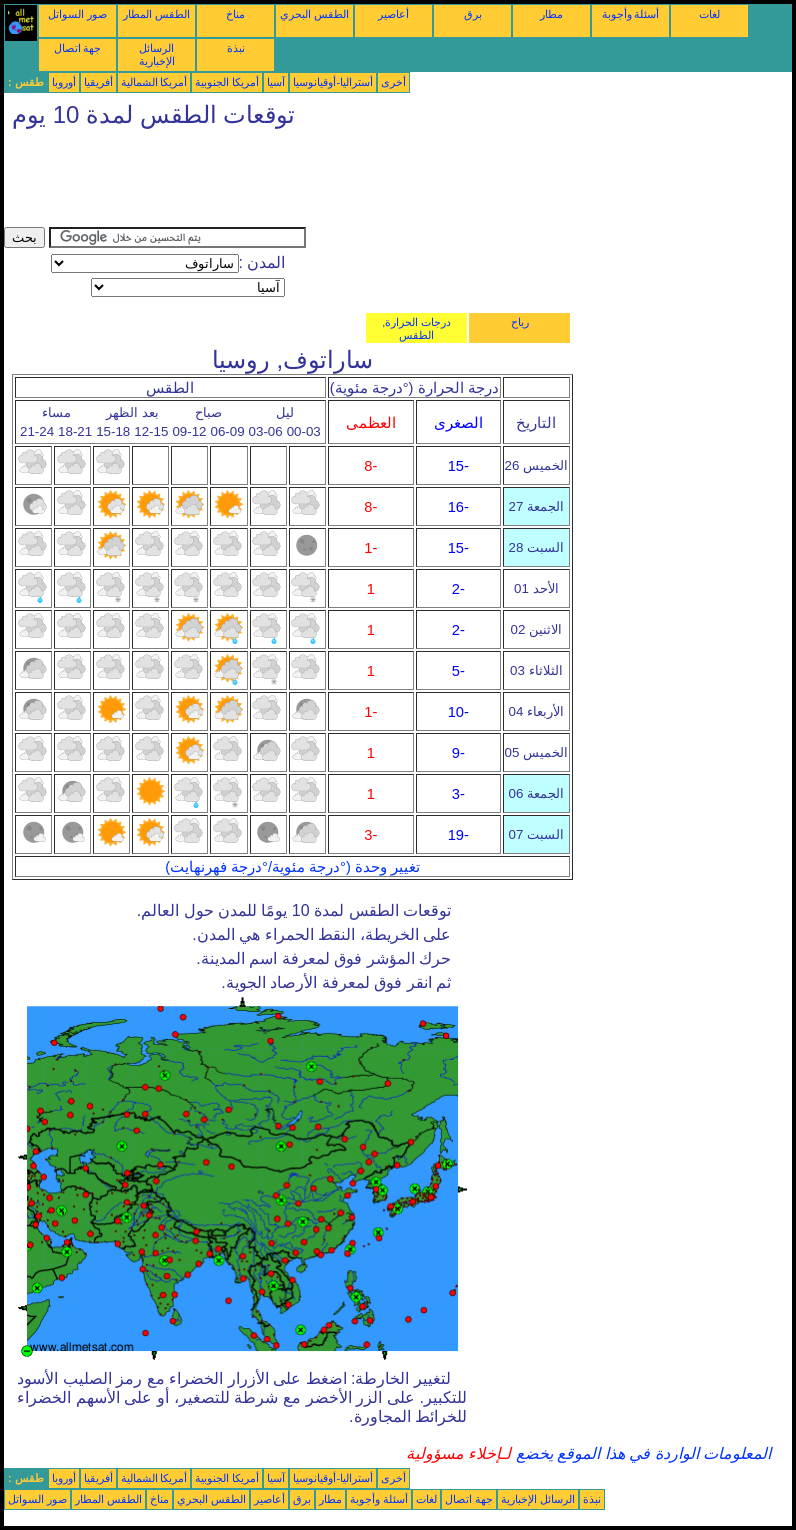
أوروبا (64, 82)
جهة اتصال (78, 48)
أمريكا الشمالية (154, 82)
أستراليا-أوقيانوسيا (333, 82)
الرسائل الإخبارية (157, 54)
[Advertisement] (368, 182)
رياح (520, 322)
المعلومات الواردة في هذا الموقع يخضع (641, 1453)
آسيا (276, 82)
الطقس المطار (156, 14)
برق (473, 14)
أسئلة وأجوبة (631, 14)
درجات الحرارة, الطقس (416, 328)
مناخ (235, 14)
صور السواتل (77, 14)
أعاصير (393, 14)
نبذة (236, 48)
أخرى (393, 82)
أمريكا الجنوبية (227, 82)
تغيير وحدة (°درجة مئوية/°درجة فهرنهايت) (292, 867)
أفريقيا (98, 82)
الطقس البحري (314, 14)
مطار (551, 14)
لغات (709, 14)
